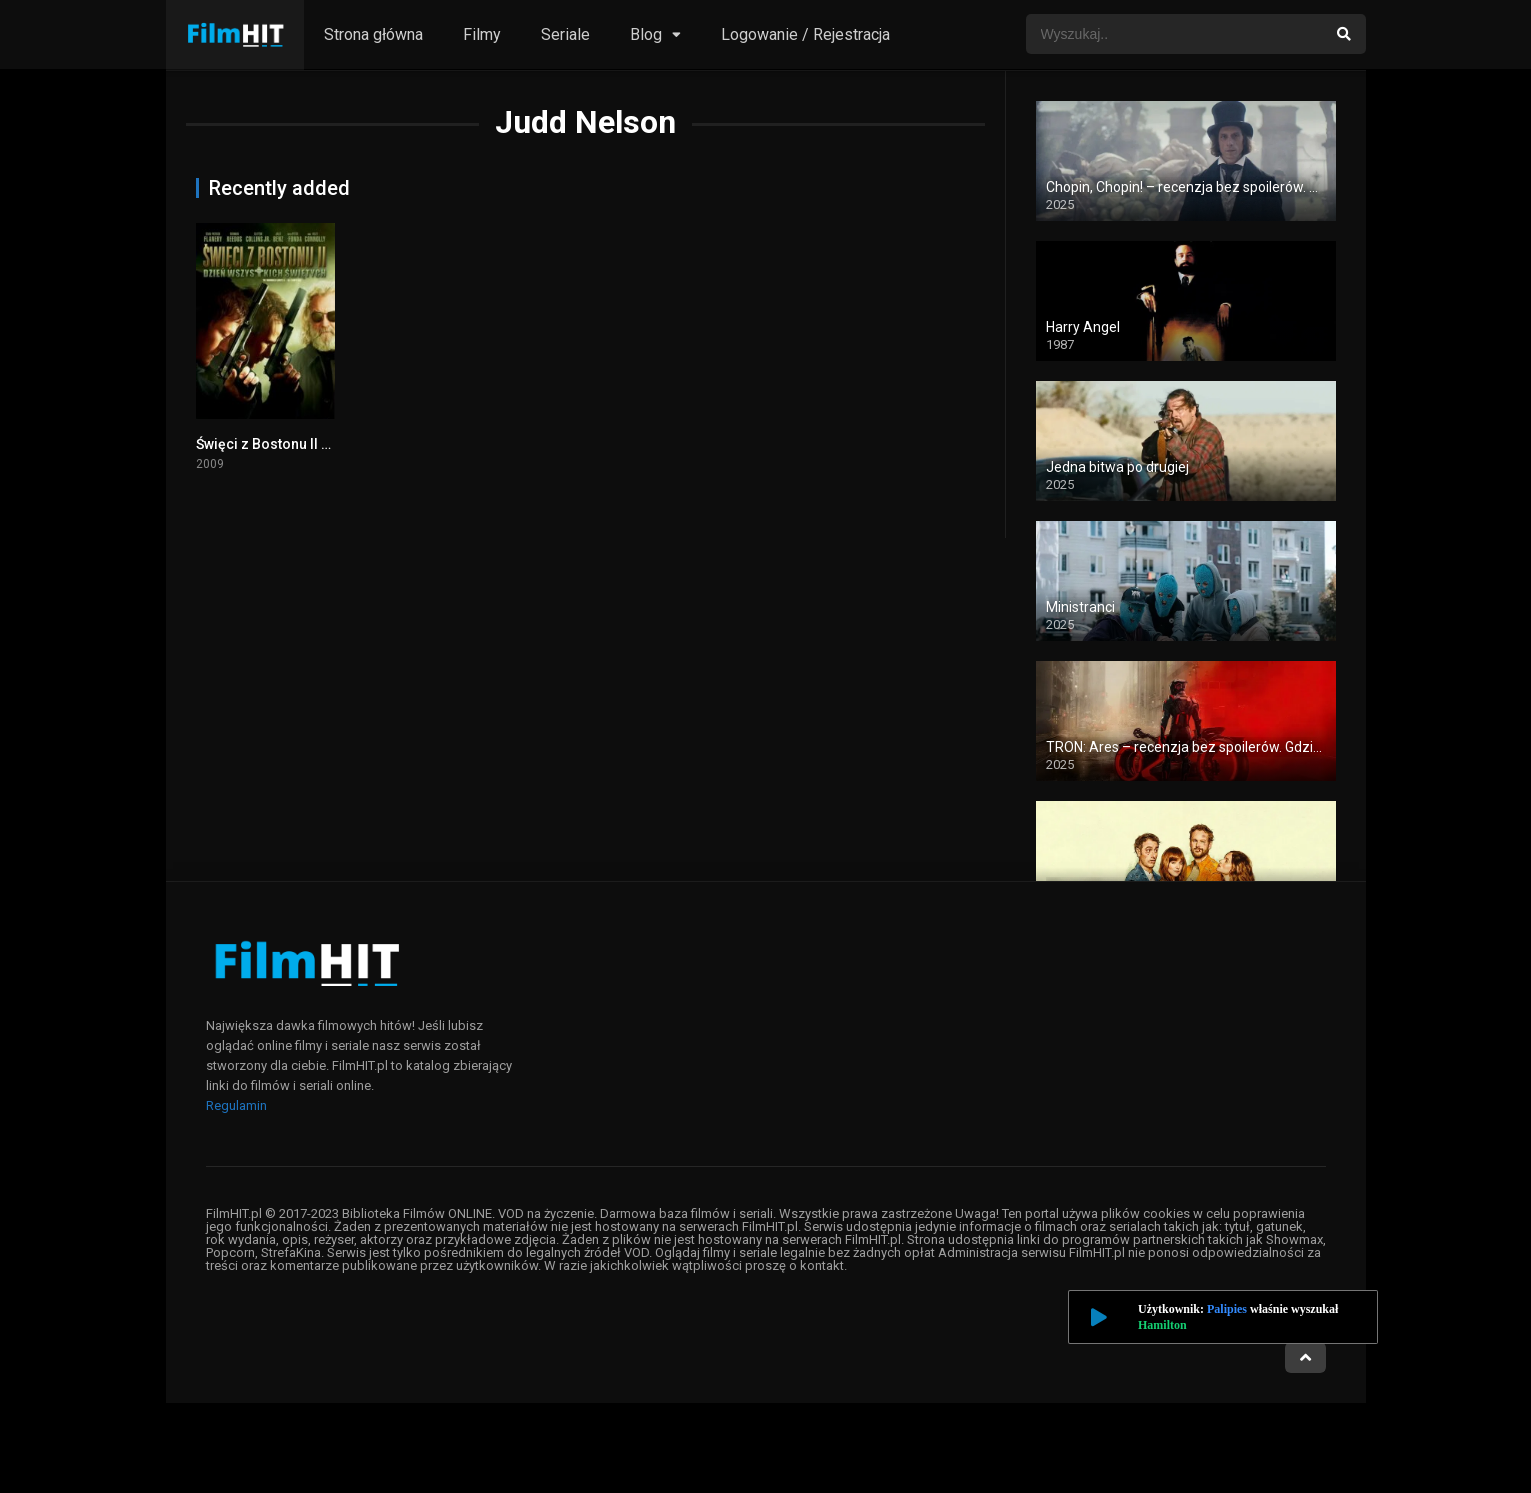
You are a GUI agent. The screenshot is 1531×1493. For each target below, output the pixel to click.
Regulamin (236, 1105)
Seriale (565, 34)
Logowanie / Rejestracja (805, 34)
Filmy (482, 34)
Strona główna (373, 34)
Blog (646, 34)
